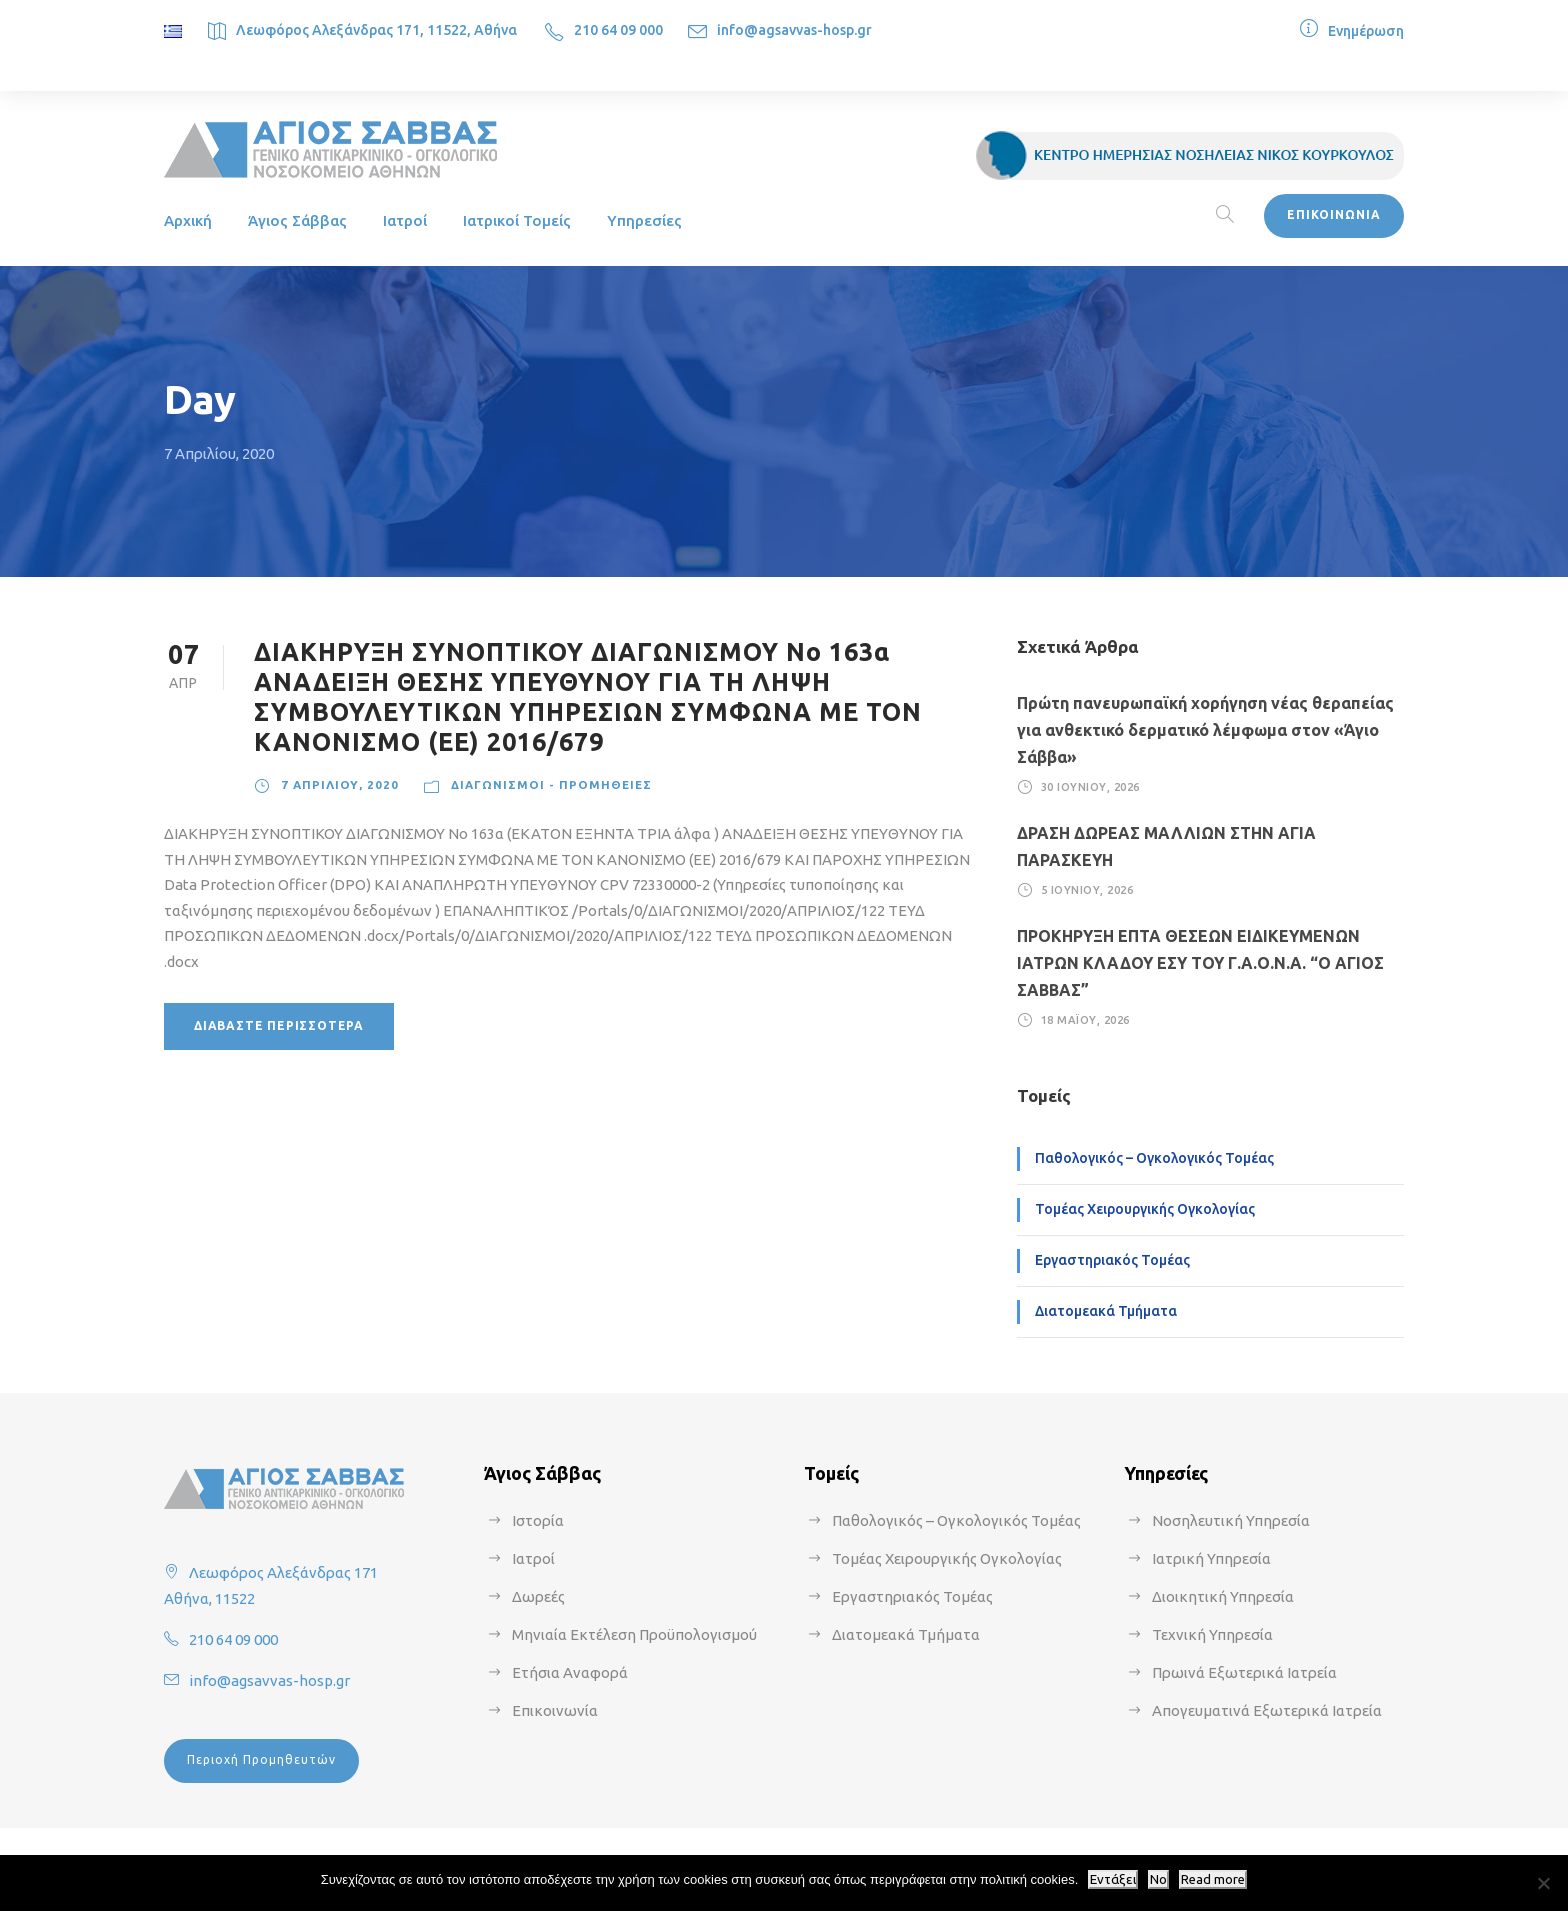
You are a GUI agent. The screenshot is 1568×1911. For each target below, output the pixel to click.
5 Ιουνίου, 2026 (1087, 889)
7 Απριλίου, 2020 (340, 784)
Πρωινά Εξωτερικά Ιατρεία (1244, 1672)
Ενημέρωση (1366, 31)
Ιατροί (405, 220)
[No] (1543, 1883)
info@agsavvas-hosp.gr (794, 30)
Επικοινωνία (555, 1710)
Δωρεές (538, 1596)
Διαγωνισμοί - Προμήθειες (551, 784)
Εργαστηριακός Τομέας (1112, 1260)
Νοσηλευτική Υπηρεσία (1231, 1520)
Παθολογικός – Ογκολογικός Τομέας (1154, 1158)
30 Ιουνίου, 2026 (1090, 787)
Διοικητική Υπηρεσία (1223, 1596)
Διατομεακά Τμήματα (1106, 1311)
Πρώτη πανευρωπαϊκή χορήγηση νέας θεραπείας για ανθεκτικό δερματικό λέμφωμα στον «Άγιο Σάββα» (1205, 730)
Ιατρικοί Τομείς (517, 220)
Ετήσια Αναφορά (570, 1672)
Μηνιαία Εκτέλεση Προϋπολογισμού (634, 1634)
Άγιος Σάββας (297, 220)
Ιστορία (538, 1520)
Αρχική (188, 220)
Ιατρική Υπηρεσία (1211, 1558)
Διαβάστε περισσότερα (279, 1025)
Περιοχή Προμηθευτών (261, 1759)
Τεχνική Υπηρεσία (1212, 1634)
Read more (1213, 1879)
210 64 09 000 (618, 30)
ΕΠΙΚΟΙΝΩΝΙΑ (1334, 214)
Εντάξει (1113, 1879)
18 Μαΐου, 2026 (1085, 1019)
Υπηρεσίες (644, 220)
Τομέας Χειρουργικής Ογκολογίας (1145, 1209)
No (1158, 1879)
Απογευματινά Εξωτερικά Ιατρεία (1267, 1710)
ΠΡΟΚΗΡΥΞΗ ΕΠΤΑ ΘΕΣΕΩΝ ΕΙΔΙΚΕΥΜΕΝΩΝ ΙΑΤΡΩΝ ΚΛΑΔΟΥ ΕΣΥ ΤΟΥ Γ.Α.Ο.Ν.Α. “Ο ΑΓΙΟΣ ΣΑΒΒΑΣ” (1200, 963)
